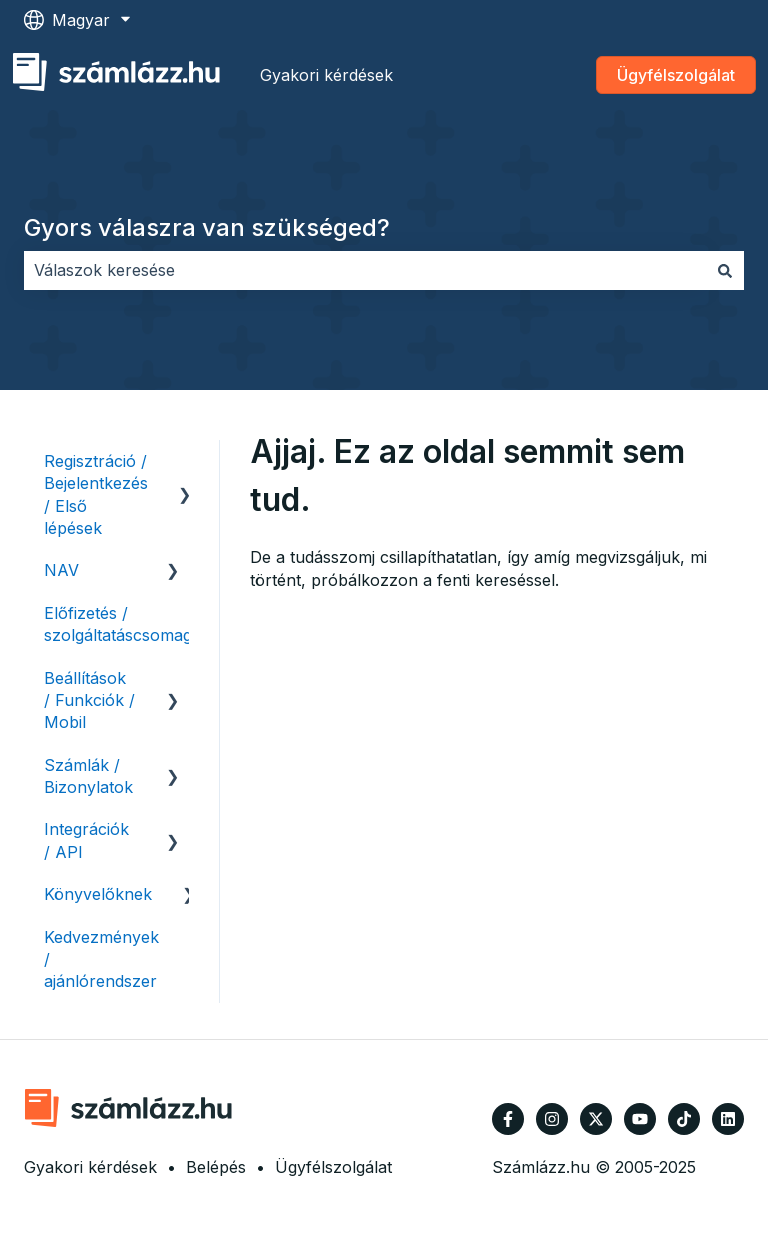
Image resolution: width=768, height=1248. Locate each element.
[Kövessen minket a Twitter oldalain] (596, 1119)
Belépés (216, 1167)
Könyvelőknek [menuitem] (98, 894)
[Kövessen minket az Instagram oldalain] (552, 1119)
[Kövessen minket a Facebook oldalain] (508, 1119)
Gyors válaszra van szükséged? (207, 227)
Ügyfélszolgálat (676, 75)
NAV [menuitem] (61, 570)
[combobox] (365, 270)
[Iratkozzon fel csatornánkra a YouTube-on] (640, 1119)
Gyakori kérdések (326, 75)
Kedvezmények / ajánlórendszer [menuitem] (101, 959)
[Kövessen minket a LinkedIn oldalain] (728, 1119)
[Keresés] (725, 270)
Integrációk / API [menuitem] (86, 840)
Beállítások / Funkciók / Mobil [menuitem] (89, 700)
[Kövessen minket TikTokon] (684, 1119)
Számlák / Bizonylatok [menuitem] (88, 776)
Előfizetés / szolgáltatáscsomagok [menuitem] (127, 624)
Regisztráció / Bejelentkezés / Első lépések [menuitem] (96, 494)
